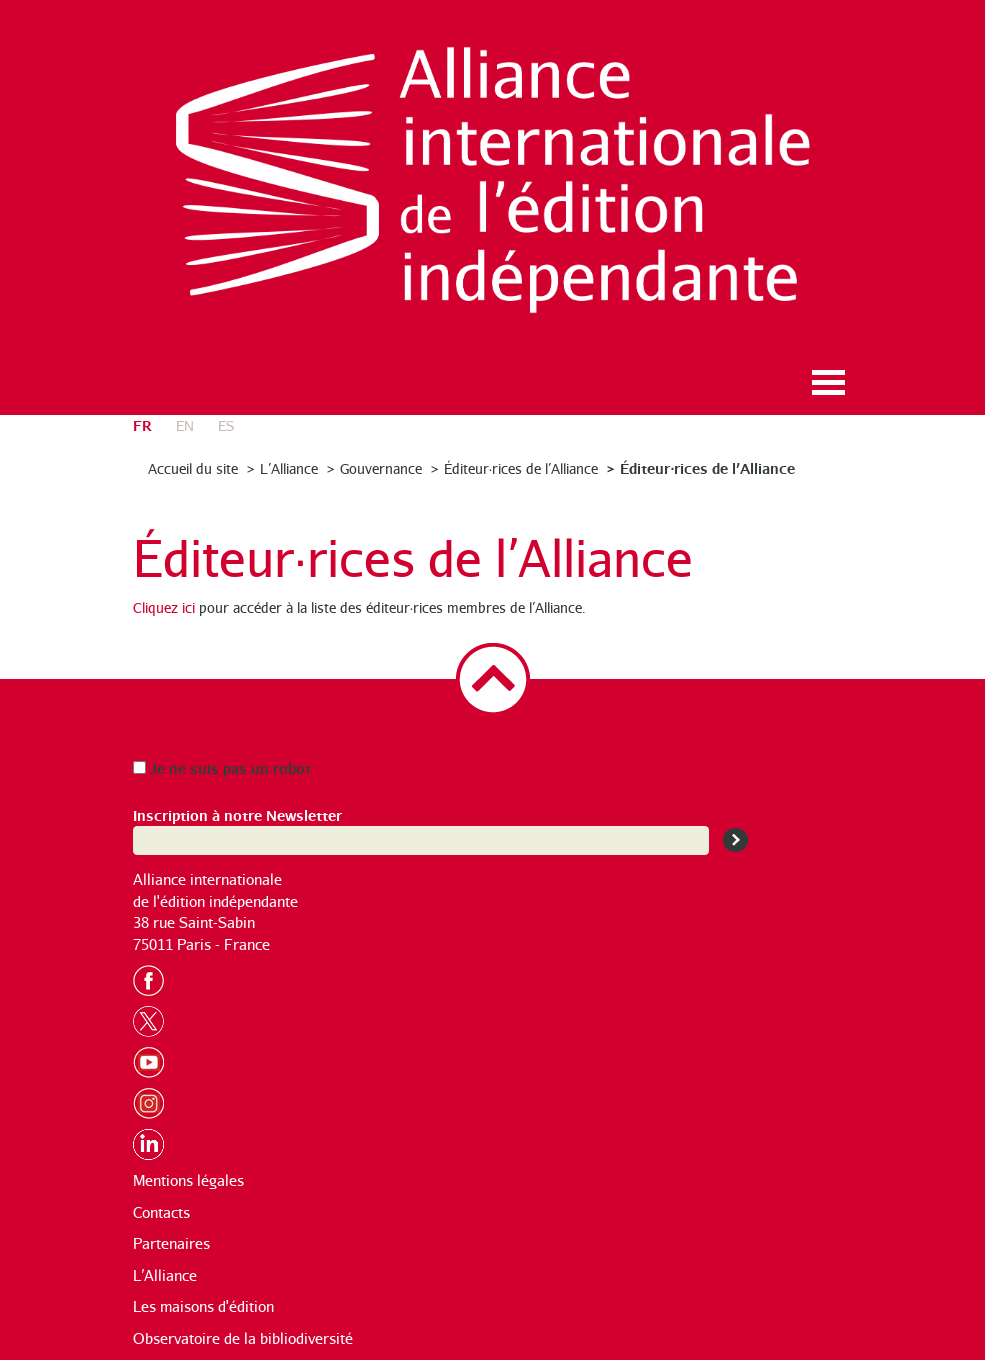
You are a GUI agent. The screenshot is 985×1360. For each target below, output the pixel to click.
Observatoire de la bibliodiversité (243, 1338)
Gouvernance (381, 468)
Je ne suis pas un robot (222, 767)
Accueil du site (193, 468)
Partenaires (171, 1243)
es (226, 425)
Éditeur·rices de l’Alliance (521, 468)
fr (142, 424)
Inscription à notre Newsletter (237, 814)
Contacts (161, 1212)
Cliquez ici (164, 607)
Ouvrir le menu (829, 382)
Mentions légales (188, 1180)
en (185, 425)
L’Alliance (289, 468)
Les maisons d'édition (203, 1306)
